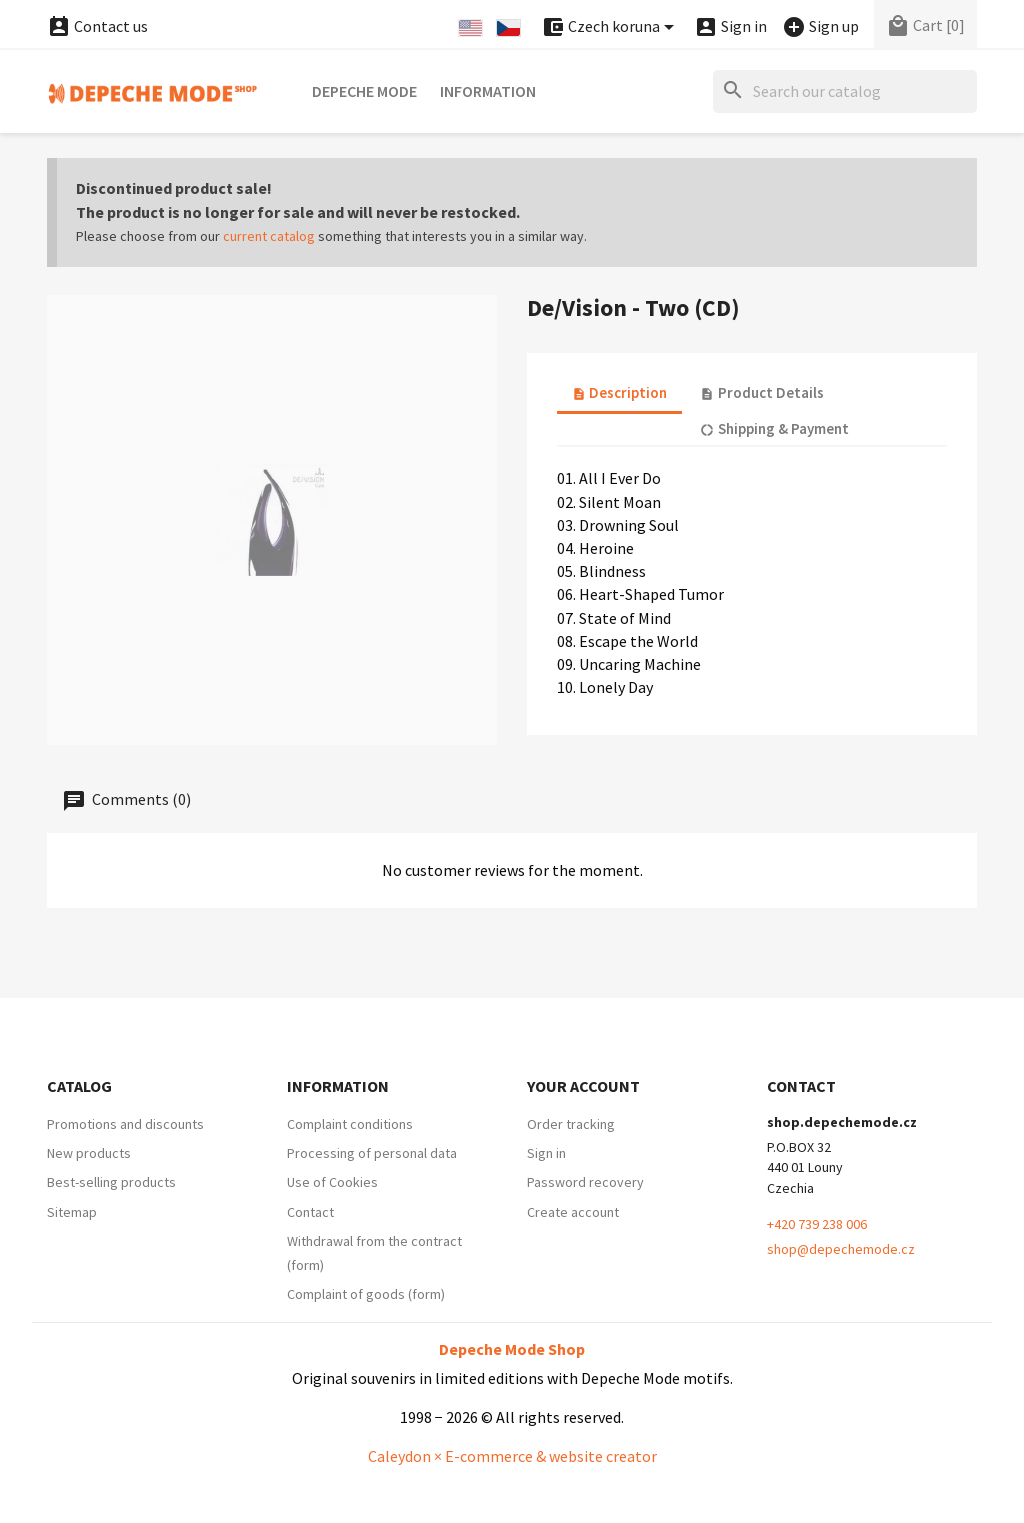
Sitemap (72, 1212)
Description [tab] (619, 392)
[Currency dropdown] (611, 27)
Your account (583, 1086)
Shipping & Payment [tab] (774, 428)
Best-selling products (111, 1182)
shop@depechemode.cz (841, 1249)
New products (89, 1153)
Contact (310, 1212)
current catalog (269, 236)
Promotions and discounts (125, 1124)
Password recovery (585, 1182)
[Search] (845, 91)
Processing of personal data (372, 1153)
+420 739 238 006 (817, 1224)
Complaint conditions (350, 1124)
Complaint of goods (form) (366, 1294)
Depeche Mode (364, 91)
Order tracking (571, 1124)
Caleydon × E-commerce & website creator (512, 1456)
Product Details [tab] (761, 392)
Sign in (546, 1153)
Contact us (97, 26)
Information (488, 91)
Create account (573, 1212)
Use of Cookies (332, 1182)
